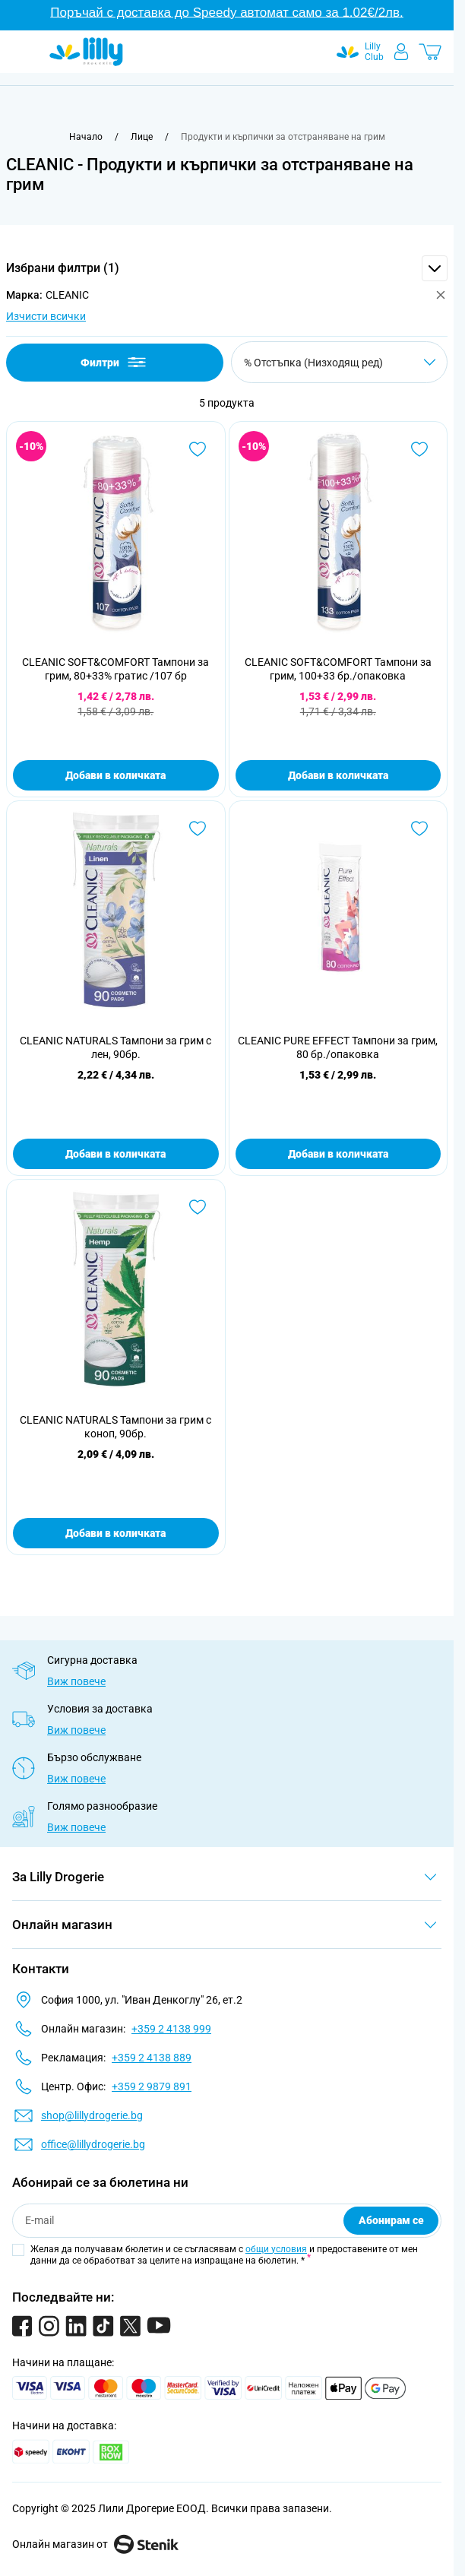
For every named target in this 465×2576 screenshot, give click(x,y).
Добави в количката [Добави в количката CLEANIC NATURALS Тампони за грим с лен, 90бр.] (115, 1154)
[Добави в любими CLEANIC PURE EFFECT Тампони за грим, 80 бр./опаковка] (419, 828)
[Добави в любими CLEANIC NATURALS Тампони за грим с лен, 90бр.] (197, 828)
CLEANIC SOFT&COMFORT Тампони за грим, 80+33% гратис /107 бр (115, 669)
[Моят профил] (401, 51)
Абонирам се (391, 2220)
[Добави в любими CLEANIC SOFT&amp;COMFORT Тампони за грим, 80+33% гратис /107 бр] (197, 449)
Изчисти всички (46, 316)
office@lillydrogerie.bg (93, 2144)
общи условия (276, 2249)
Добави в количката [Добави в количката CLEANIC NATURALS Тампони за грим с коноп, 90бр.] (115, 1533)
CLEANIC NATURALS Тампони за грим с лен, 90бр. (115, 1047)
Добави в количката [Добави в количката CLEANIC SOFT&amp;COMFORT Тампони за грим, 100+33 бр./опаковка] (338, 775)
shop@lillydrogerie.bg (92, 2115)
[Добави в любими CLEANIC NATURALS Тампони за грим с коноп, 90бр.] (197, 1207)
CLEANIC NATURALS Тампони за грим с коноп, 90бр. (115, 1427)
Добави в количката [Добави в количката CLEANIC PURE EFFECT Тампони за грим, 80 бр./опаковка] (338, 1154)
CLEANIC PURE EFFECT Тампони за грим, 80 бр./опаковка (338, 1047)
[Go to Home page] (86, 51)
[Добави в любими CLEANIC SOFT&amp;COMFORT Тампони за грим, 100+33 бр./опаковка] (419, 449)
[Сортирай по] (339, 362)
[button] (227, 268)
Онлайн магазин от (95, 2544)
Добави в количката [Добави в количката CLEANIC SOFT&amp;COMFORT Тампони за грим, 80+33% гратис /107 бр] (115, 775)
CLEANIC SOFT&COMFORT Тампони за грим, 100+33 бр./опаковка (338, 669)
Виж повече (76, 1681)
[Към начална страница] (86, 137)
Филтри (114, 362)
